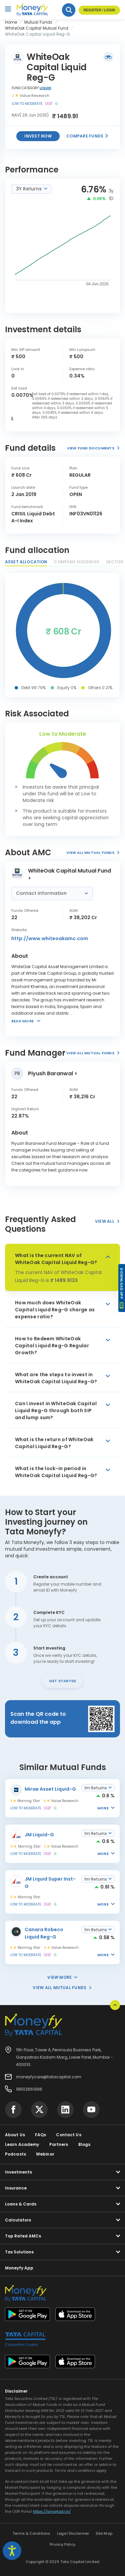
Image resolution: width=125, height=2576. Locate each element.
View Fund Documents (93, 448)
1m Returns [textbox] (95, 1788)
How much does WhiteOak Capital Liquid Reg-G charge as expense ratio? (55, 1309)
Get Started (62, 1680)
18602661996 (29, 2089)
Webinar (45, 2154)
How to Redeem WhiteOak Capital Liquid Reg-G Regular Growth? (52, 1345)
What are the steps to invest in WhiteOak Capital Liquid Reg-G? (56, 1378)
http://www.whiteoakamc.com (49, 938)
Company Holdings (76, 562)
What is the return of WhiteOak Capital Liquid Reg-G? (54, 1443)
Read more (22, 1021)
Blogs (84, 2144)
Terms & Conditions (31, 2533)
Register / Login (99, 10)
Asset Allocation (26, 562)
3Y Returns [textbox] (29, 188)
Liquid (45, 88)
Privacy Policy (62, 2544)
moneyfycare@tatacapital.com (48, 2077)
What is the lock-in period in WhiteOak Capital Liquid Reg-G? (56, 1472)
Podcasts (15, 2154)
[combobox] (31, 189)
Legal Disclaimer (73, 2533)
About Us (15, 2135)
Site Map (104, 2533)
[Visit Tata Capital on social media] (13, 2109)
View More (62, 1977)
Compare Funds (87, 136)
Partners (58, 2144)
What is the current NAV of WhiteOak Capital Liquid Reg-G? (56, 1259)
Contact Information (42, 893)
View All (107, 1221)
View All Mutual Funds (93, 852)
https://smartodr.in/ (52, 2511)
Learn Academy (22, 2144)
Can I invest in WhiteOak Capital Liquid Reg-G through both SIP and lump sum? (56, 1410)
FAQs (40, 2135)
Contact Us (68, 2135)
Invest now (37, 136)
